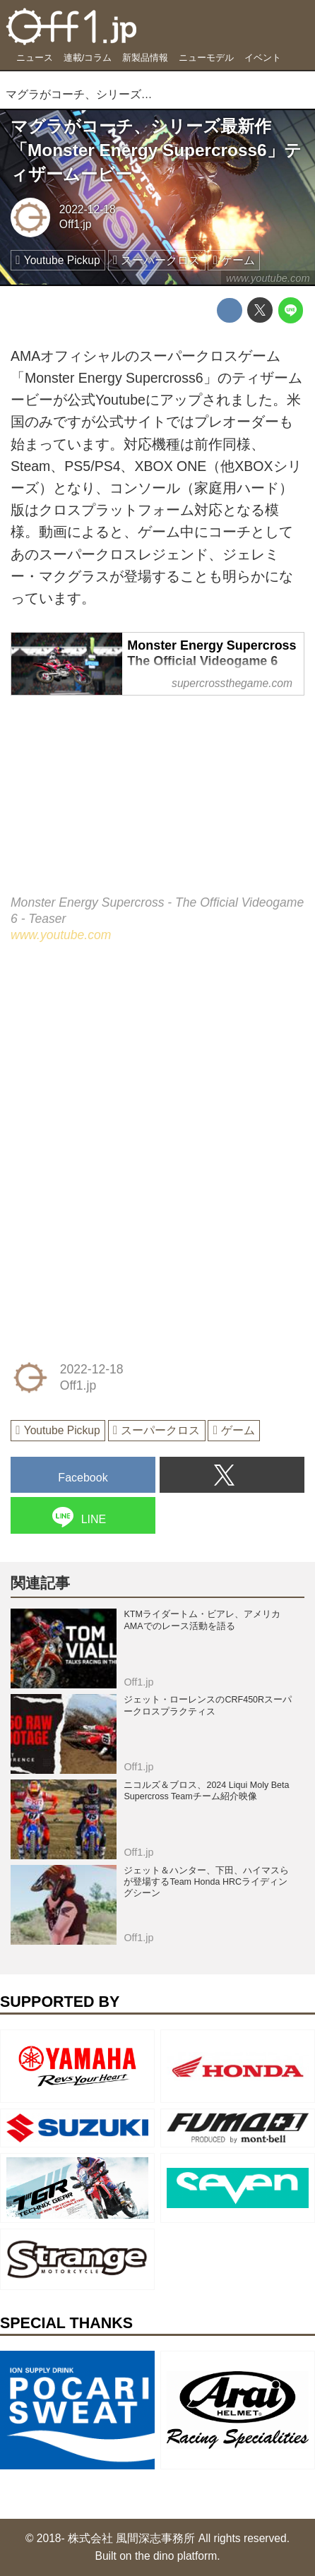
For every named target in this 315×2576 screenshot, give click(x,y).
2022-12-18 (87, 209)
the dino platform (176, 2556)
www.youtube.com (268, 278)
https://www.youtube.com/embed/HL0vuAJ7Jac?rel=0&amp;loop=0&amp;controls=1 (157, 805)
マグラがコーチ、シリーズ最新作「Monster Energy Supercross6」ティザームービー (156, 150)
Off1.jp (75, 224)
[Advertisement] (116, 1058)
